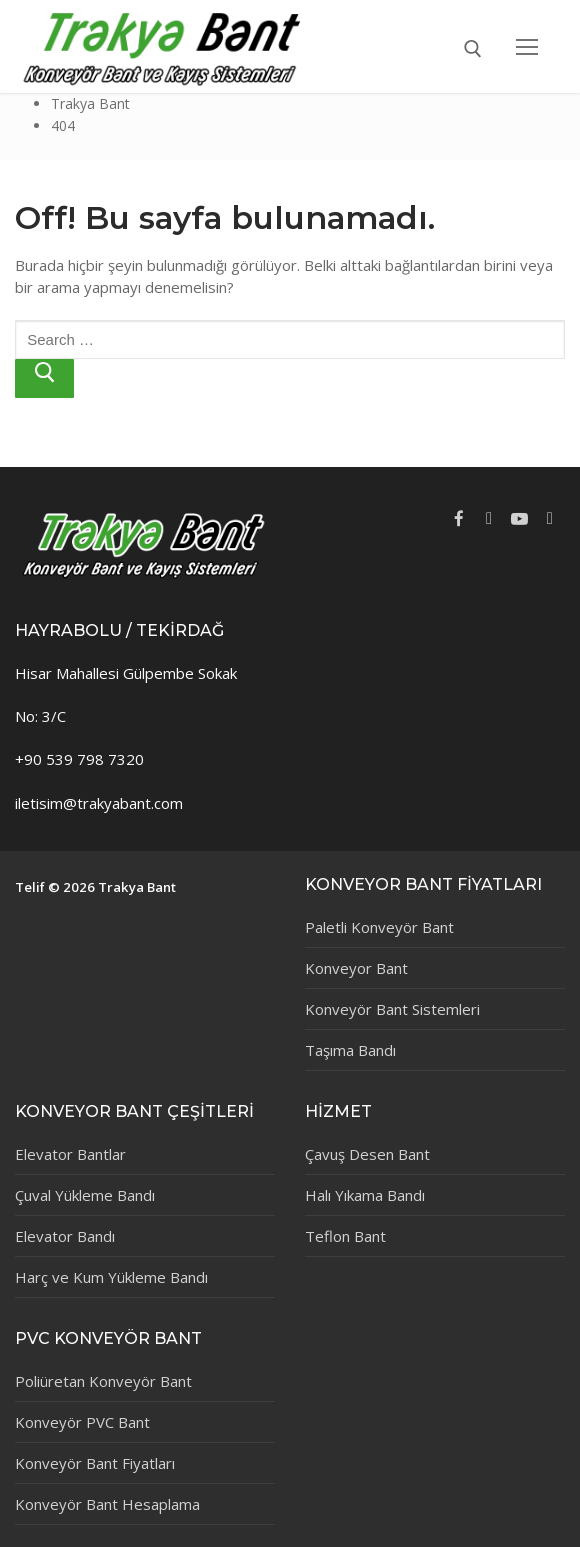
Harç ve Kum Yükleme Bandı (111, 1277)
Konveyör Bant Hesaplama (107, 1504)
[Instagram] (550, 519)
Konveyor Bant (356, 968)
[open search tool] (473, 49)
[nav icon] (527, 46)
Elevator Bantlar (70, 1154)
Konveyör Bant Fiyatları (95, 1463)
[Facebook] (459, 519)
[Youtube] (519, 519)
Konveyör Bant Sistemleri (392, 1009)
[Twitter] (489, 519)
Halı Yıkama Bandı (365, 1195)
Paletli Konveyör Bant (379, 927)
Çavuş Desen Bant (367, 1154)
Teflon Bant (345, 1236)
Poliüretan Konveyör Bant (103, 1381)
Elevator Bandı (65, 1236)
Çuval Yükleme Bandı (85, 1195)
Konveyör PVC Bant (82, 1422)
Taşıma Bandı (350, 1050)
